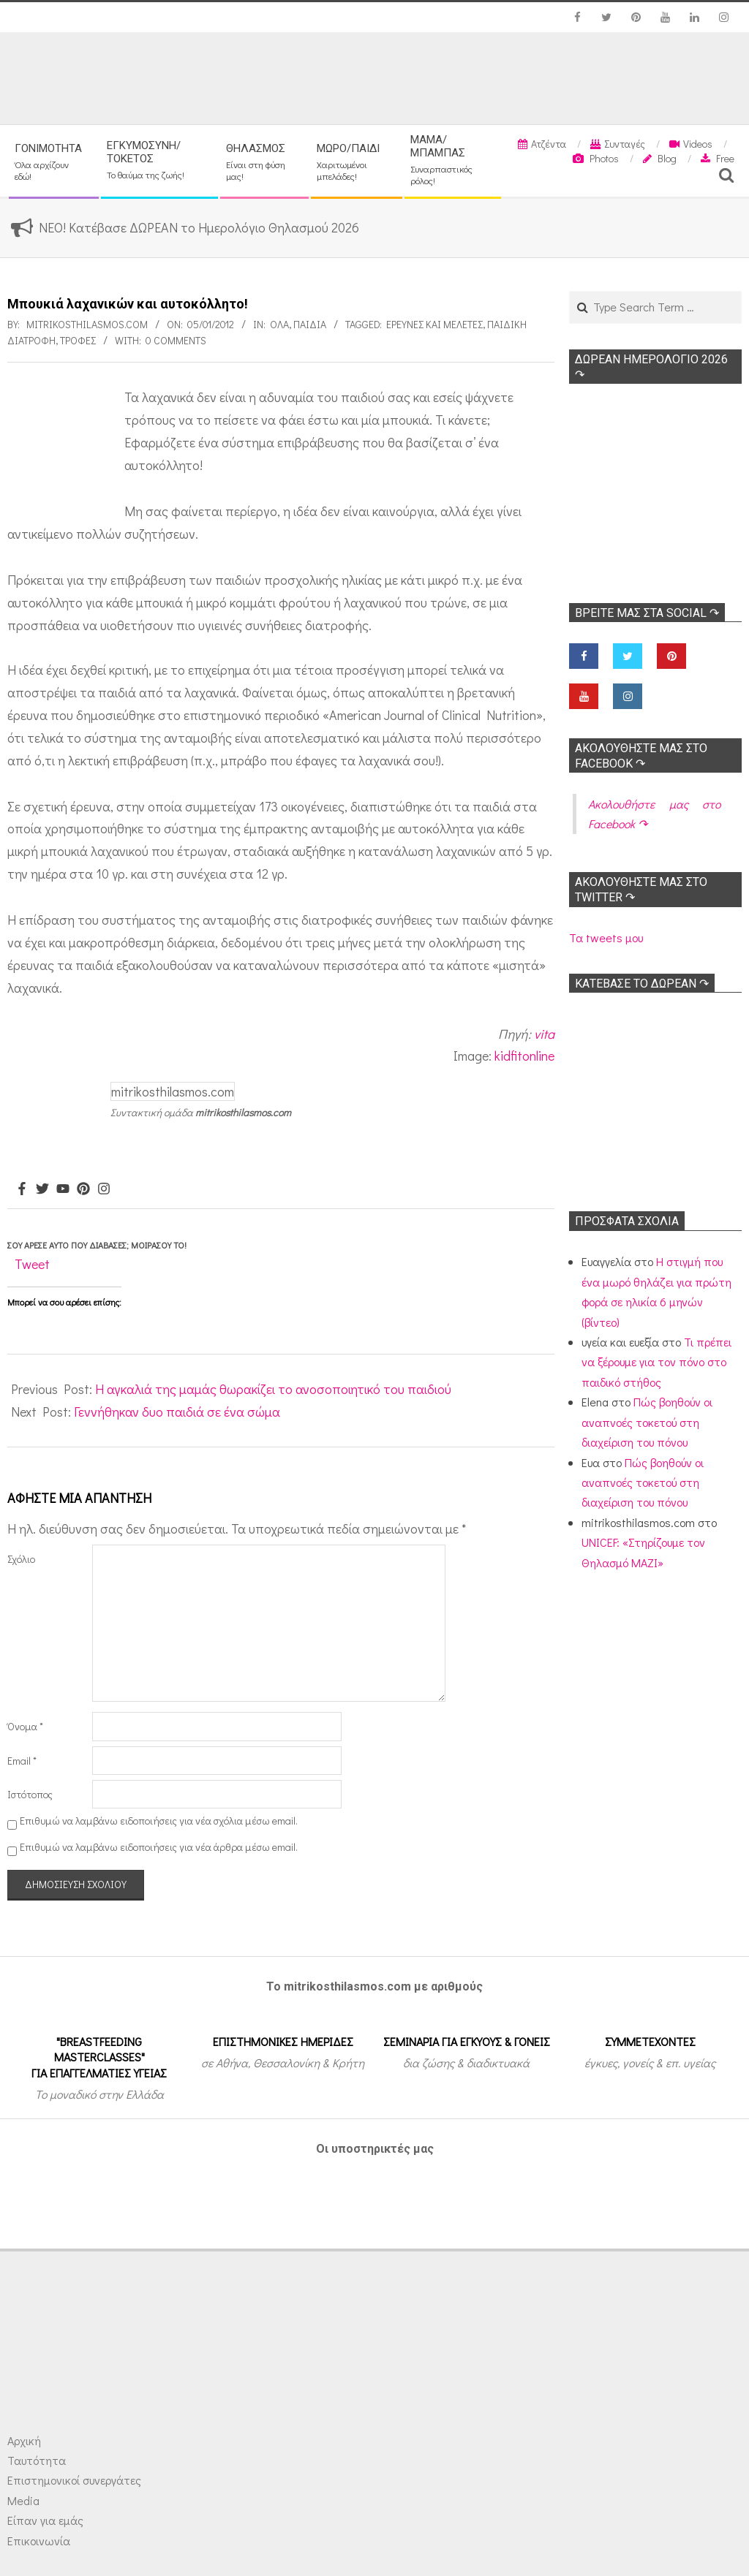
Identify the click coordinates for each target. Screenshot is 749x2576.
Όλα (279, 324)
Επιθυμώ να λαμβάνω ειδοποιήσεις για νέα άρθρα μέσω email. (159, 1847)
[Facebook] (22, 1189)
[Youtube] (62, 1189)
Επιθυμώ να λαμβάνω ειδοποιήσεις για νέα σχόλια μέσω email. (159, 1820)
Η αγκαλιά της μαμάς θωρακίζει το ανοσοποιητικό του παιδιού (273, 1389)
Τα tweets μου (606, 937)
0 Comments (176, 340)
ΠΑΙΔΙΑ (309, 324)
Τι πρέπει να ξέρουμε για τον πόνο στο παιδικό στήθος (656, 1362)
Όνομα (25, 1726)
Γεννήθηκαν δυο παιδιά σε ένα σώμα (177, 1411)
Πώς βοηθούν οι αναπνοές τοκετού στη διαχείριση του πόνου (646, 1422)
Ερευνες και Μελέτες (434, 324)
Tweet (32, 1264)
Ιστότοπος (30, 1794)
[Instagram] (103, 1189)
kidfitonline (524, 1055)
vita (544, 1033)
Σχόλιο (21, 1559)
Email (22, 1761)
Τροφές (78, 340)
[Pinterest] (83, 1189)
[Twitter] (42, 1189)
